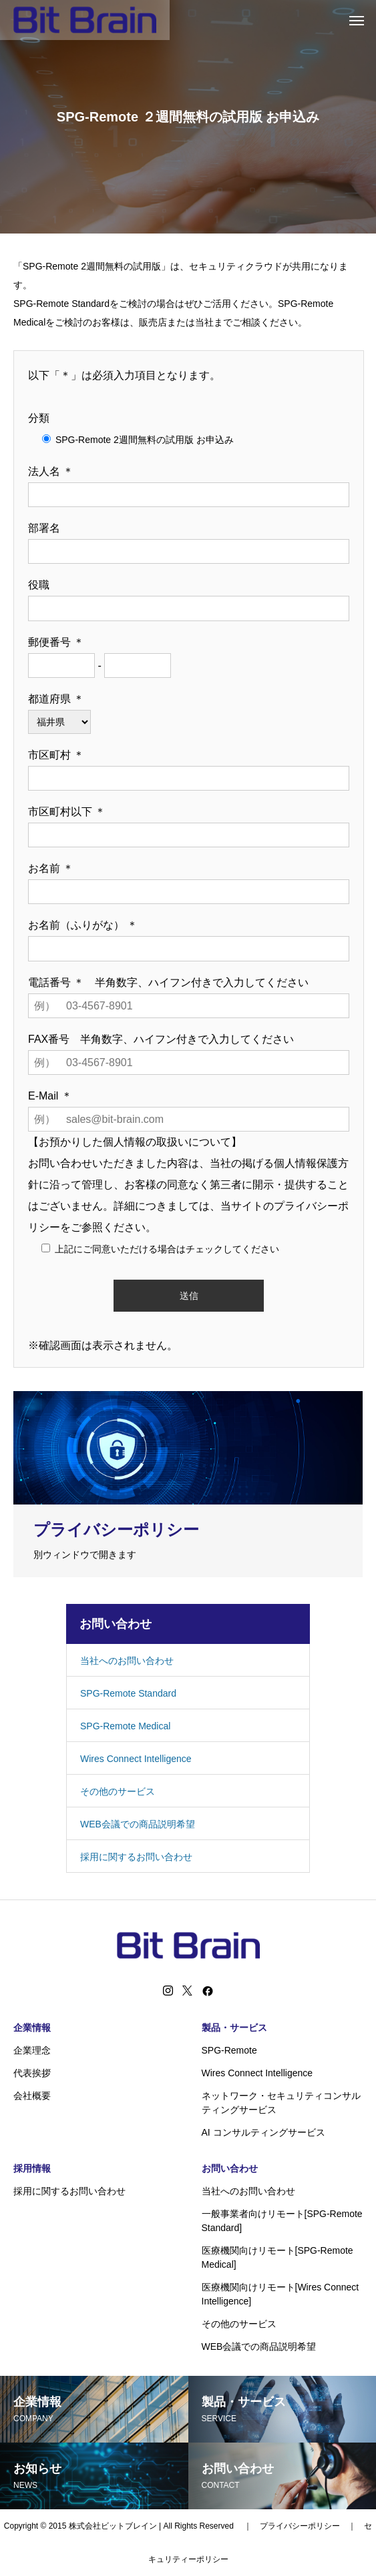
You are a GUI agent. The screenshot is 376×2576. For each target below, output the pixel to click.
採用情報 (32, 2168)
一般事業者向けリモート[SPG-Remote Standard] (282, 2220)
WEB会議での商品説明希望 (137, 1824)
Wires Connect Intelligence (136, 1758)
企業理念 (32, 2050)
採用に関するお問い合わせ (136, 1856)
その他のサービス (117, 1791)
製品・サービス (234, 2027)
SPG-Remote (229, 2050)
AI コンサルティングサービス (263, 2132)
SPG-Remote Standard (128, 1693)
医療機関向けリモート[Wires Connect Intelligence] (280, 2294)
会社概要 (32, 2095)
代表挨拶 (32, 2073)
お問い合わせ (230, 2168)
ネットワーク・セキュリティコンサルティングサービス (281, 2102)
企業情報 (32, 2027)
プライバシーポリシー (300, 2526)
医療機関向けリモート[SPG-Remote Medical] (277, 2257)
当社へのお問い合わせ (127, 1660)
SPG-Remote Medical (125, 1726)
